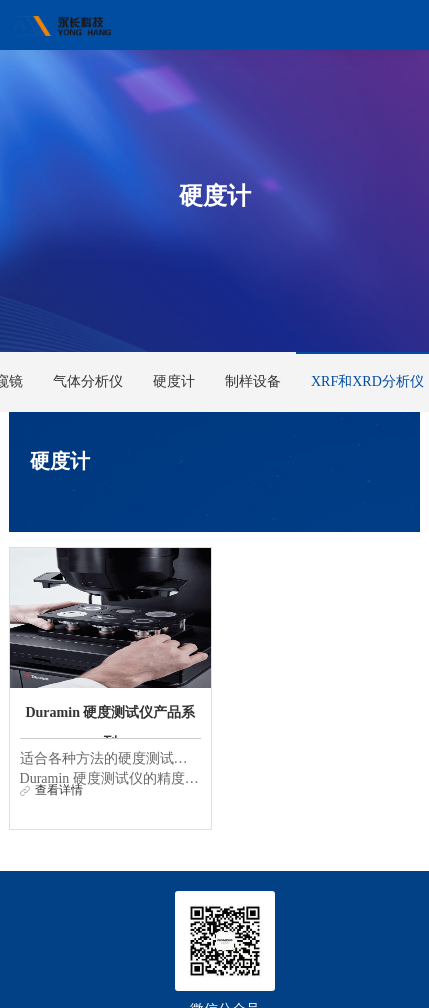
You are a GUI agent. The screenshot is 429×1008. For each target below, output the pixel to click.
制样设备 (253, 381)
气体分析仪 (88, 381)
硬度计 (174, 381)
